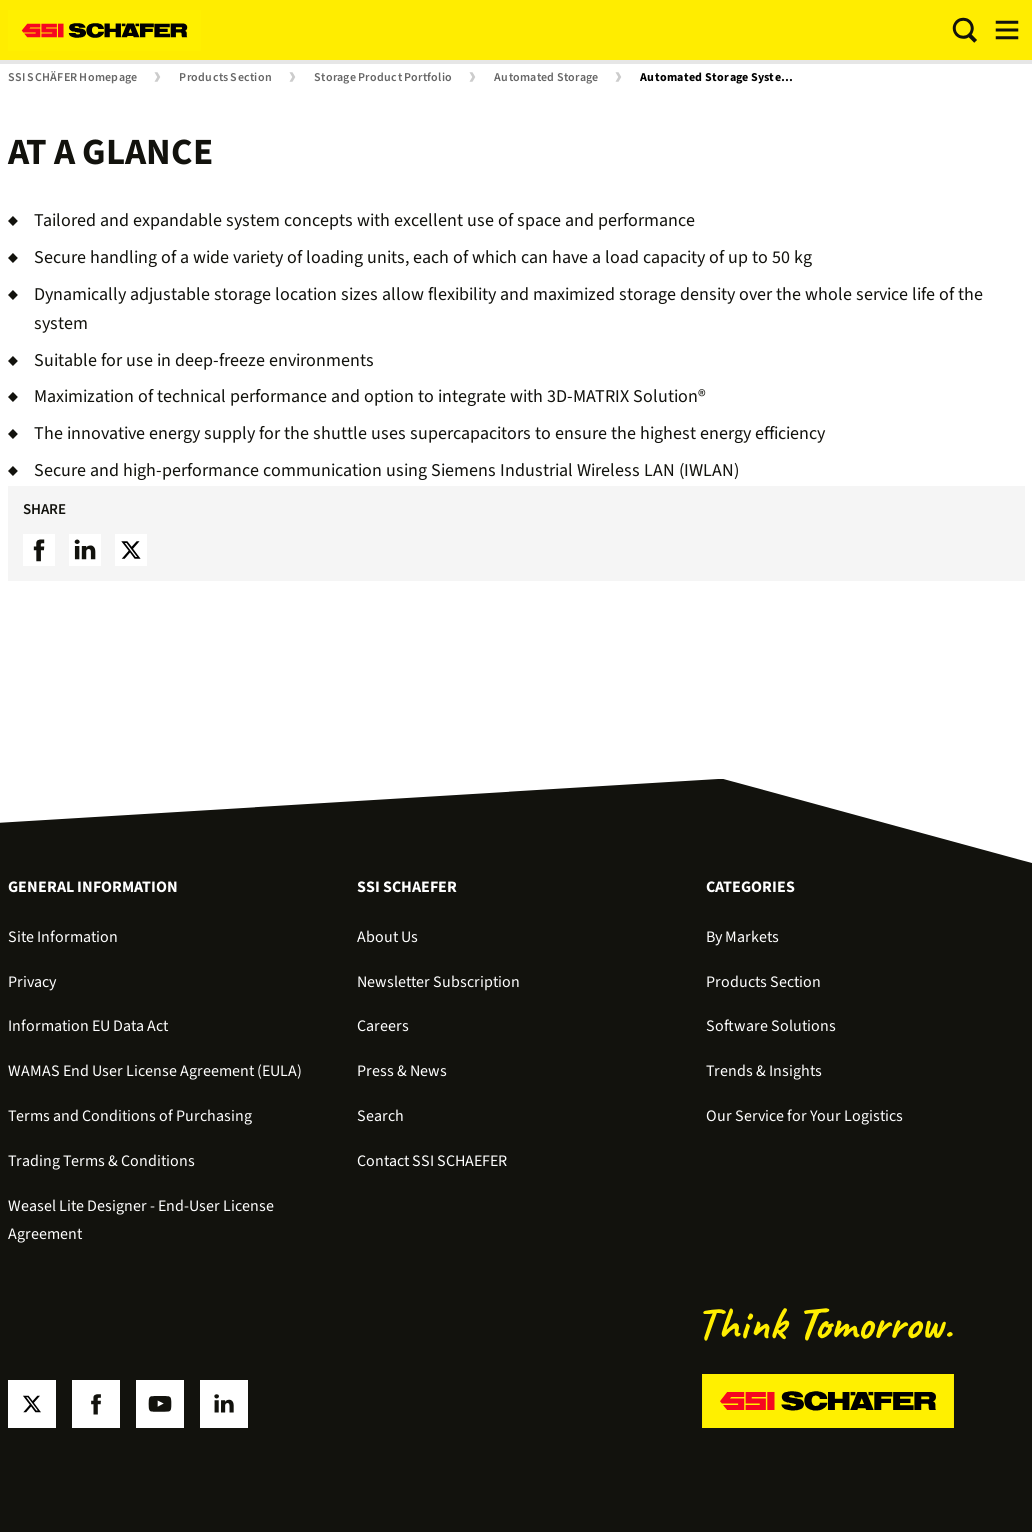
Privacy (32, 982)
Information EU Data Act (88, 1026)
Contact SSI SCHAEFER (432, 1161)
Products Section (225, 78)
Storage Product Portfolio (383, 78)
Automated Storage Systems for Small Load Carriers (724, 78)
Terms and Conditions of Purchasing (130, 1116)
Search (380, 1116)
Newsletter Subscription (438, 982)
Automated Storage (546, 78)
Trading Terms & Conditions (101, 1161)
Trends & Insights (764, 1071)
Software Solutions (771, 1026)
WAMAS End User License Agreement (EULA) (155, 1071)
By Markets (742, 937)
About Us (387, 937)
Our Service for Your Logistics (804, 1116)
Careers (383, 1026)
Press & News (402, 1071)
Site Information (63, 937)
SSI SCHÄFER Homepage (73, 78)
